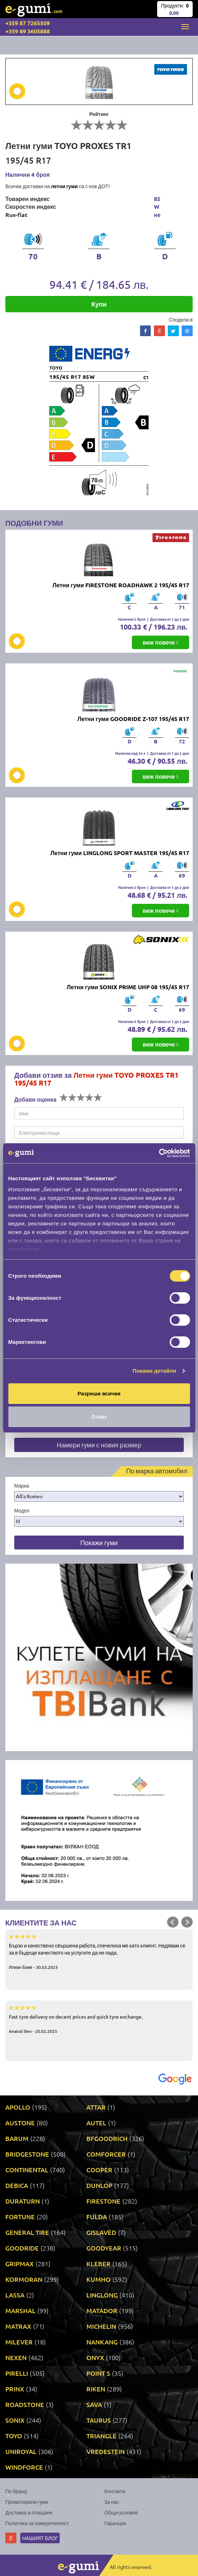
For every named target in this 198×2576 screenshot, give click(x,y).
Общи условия (121, 2512)
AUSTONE (20, 2123)
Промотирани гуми (26, 2501)
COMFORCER (106, 2154)
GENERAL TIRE (27, 2232)
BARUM (16, 2138)
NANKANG (102, 2342)
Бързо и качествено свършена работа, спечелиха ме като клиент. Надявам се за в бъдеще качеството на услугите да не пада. (99, 1951)
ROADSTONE (24, 2404)
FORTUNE (20, 2216)
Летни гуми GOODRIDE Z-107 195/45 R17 (133, 718)
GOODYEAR (103, 2248)
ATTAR (96, 2107)
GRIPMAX (19, 2263)
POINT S (98, 2373)
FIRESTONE (103, 2201)
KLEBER (98, 2263)
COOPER (99, 2170)
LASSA (15, 2295)
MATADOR (101, 2310)
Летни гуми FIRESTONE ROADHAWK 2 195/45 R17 (121, 585)
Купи (99, 304)
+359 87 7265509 (27, 23)
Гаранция (115, 2523)
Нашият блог (40, 2538)
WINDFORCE (24, 2467)
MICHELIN (101, 2326)
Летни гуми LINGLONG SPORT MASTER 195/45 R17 (119, 853)
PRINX (14, 2389)
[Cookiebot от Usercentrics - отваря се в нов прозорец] (159, 1153)
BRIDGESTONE (27, 2154)
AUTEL (96, 2123)
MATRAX (18, 2326)
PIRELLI (16, 2373)
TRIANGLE (101, 2436)
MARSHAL (20, 2310)
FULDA (96, 2216)
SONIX (15, 2420)
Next (187, 1922)
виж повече (160, 642)
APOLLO (17, 2107)
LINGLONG (102, 2295)
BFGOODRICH (107, 2138)
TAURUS (98, 2420)
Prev (172, 1922)
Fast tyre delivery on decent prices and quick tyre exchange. (99, 2019)
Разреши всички (99, 1393)
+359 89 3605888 (27, 31)
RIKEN (95, 2389)
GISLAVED (101, 2232)
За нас (112, 2501)
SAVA (94, 2404)
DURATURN (22, 2201)
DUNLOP (99, 2185)
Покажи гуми (99, 1542)
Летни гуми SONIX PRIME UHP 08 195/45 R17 (128, 987)
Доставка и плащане (28, 2512)
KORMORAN (23, 2279)
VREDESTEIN (105, 2451)
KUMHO (98, 2279)
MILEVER (19, 2342)
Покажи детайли (154, 1371)
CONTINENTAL (26, 2170)
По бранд (16, 2491)
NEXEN (16, 2357)
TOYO (13, 2436)
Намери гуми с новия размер (99, 1444)
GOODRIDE (22, 2248)
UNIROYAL (21, 2451)
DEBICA (16, 2185)
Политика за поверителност (37, 2523)
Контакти (115, 2491)
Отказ (99, 1417)
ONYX (95, 2357)
